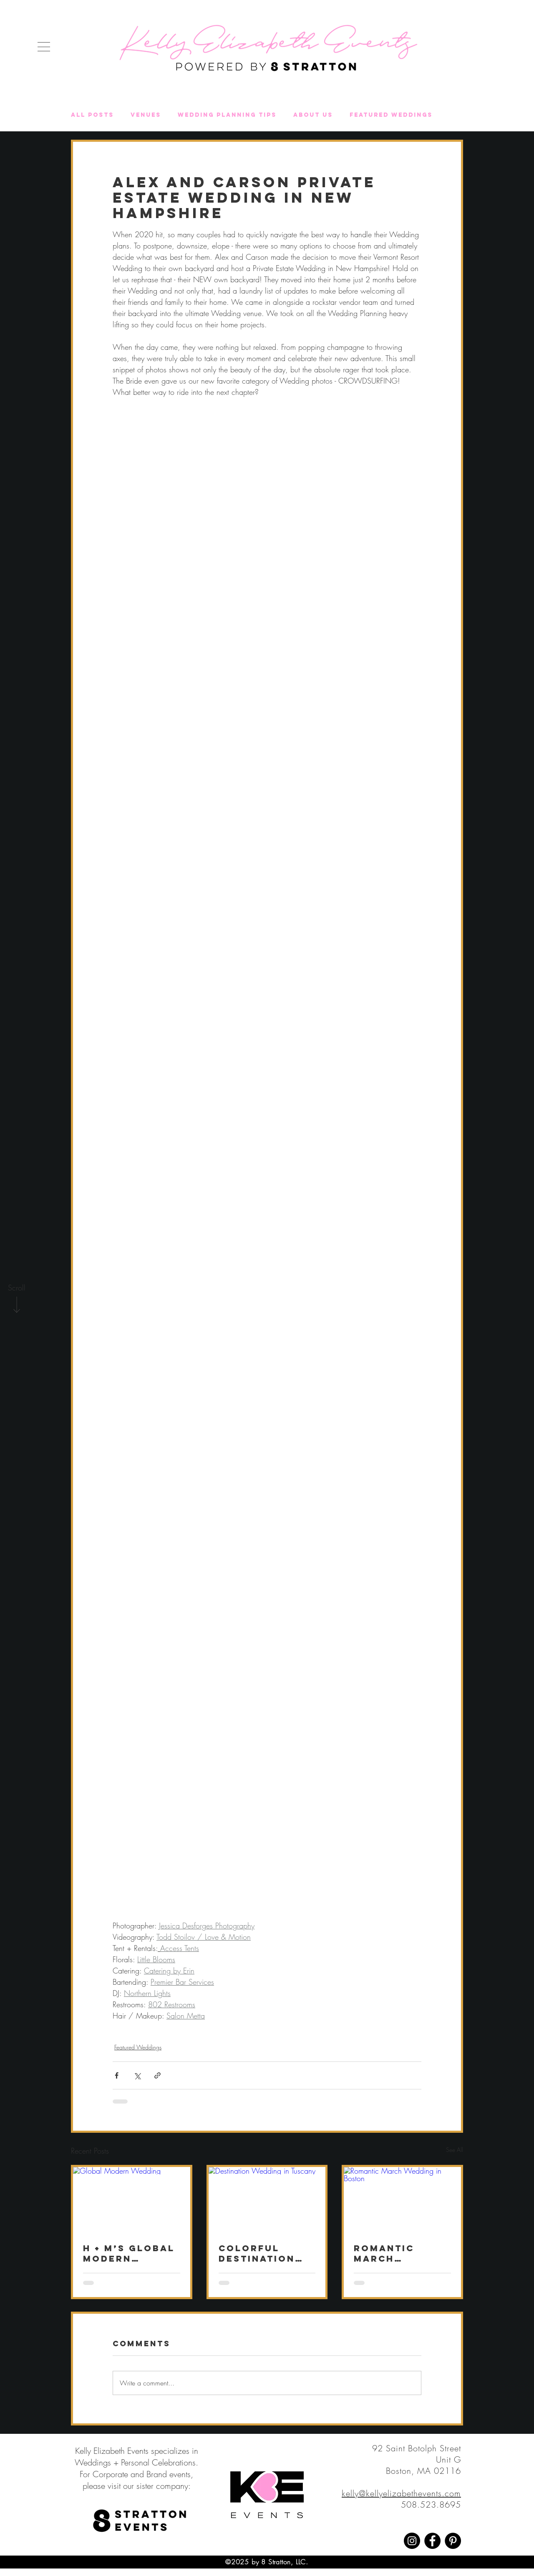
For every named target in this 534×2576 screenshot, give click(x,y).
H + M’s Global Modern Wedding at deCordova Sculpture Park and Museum (129, 2253)
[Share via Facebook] (117, 2075)
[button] (44, 46)
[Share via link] (157, 2075)
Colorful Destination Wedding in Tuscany (257, 2253)
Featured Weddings (391, 115)
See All (454, 2150)
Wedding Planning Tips (227, 115)
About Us (313, 115)
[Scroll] (16, 1288)
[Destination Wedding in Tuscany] (267, 2200)
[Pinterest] (453, 2541)
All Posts (92, 115)
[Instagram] (412, 2541)
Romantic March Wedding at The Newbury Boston (402, 2253)
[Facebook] (432, 2541)
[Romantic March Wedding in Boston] (402, 2200)
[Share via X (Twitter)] (137, 2075)
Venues (146, 115)
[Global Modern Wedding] (131, 2200)
